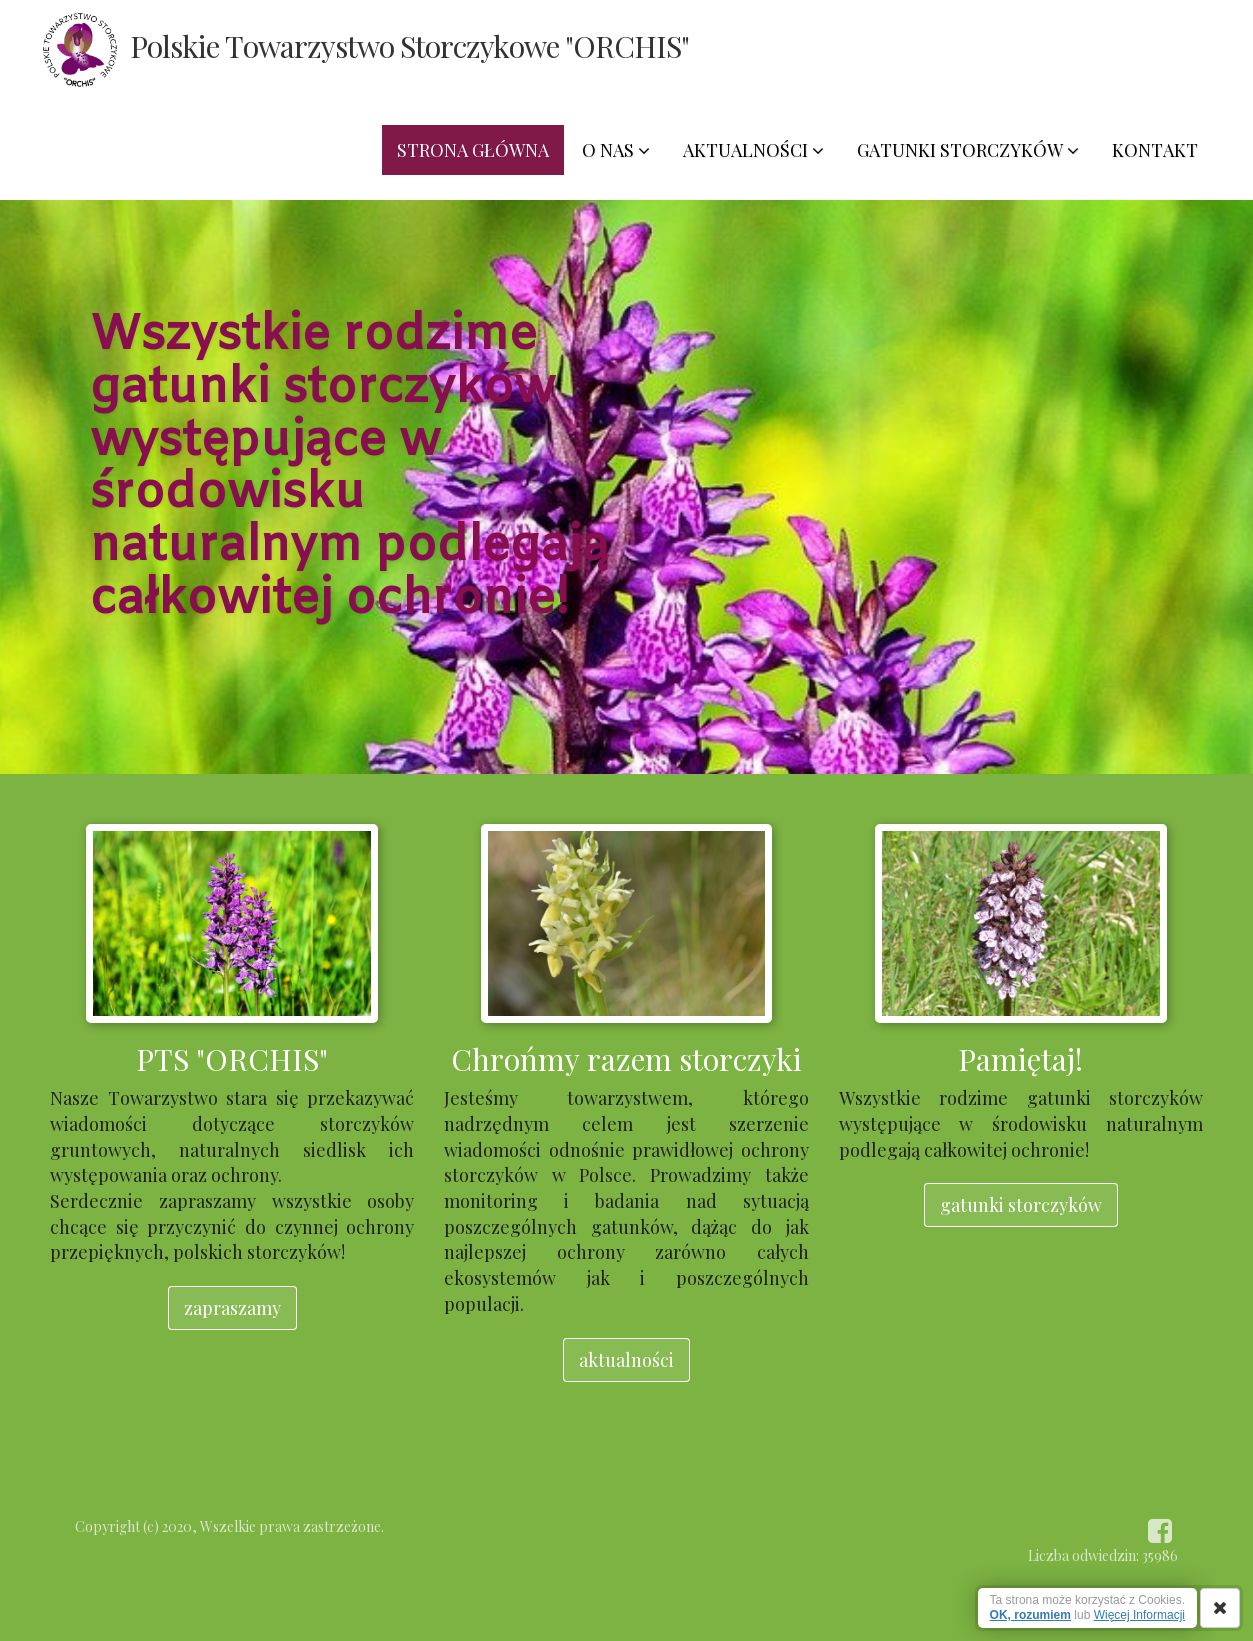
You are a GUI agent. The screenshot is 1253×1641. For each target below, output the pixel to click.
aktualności (626, 1360)
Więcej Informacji (1139, 1615)
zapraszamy (232, 1308)
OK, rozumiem (1030, 1615)
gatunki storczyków (1021, 1205)
